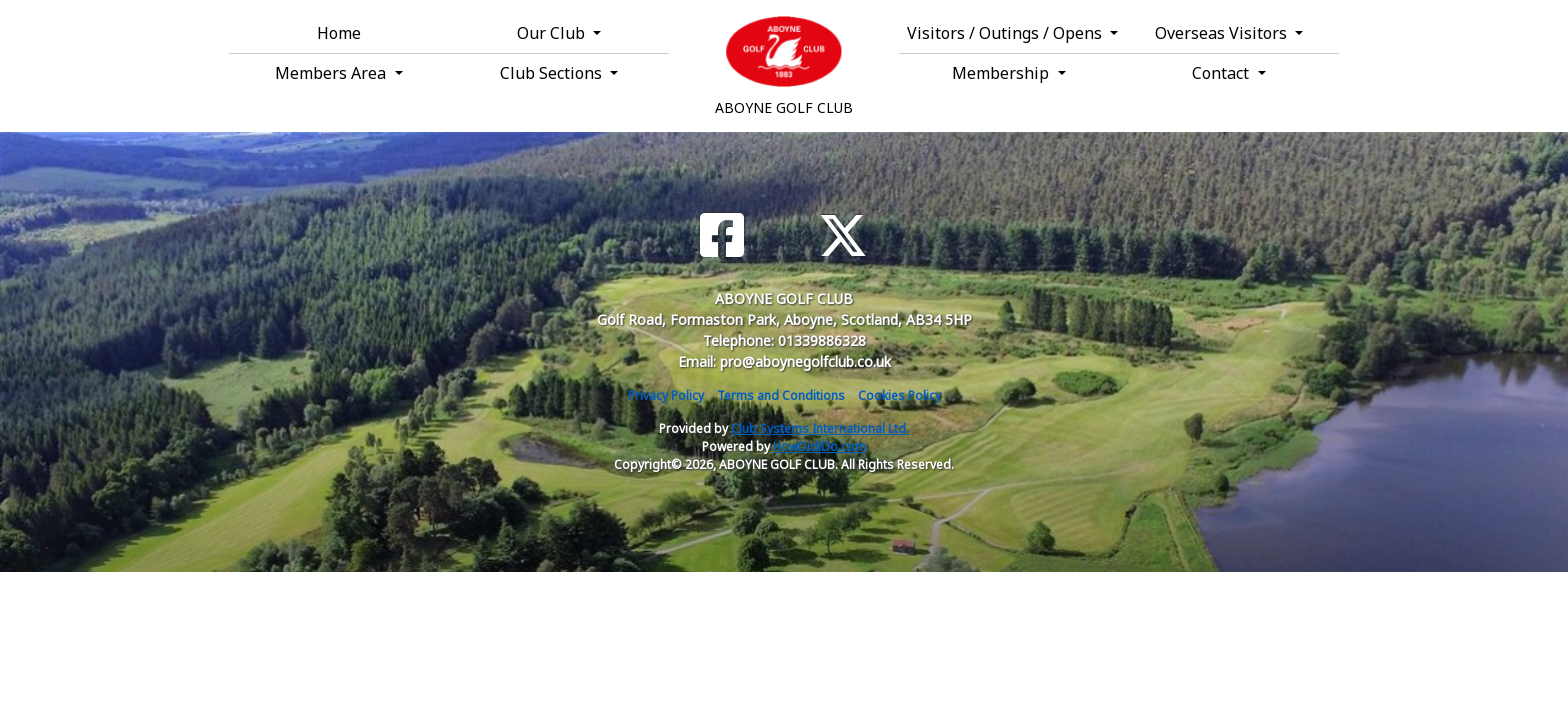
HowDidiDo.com (819, 446)
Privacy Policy (666, 395)
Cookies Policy (899, 395)
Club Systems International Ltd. (820, 428)
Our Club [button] (553, 33)
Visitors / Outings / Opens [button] (1006, 33)
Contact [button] (1222, 73)
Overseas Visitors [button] (1223, 33)
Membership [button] (1002, 73)
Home (339, 33)
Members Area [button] (332, 73)
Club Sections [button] (553, 73)
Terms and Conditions (781, 395)
